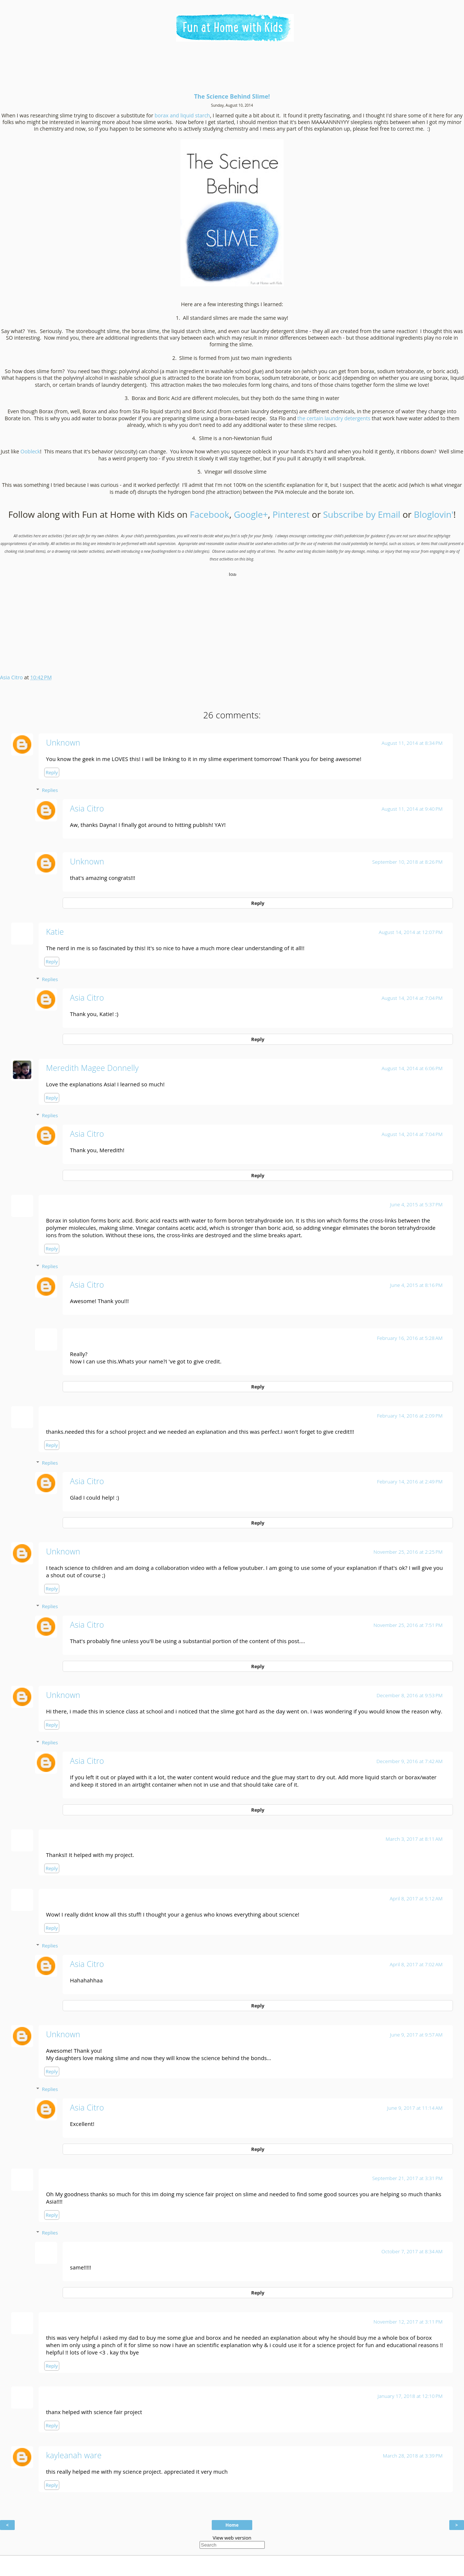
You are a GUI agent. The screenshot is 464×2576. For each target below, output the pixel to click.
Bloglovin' (434, 514)
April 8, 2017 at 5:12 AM (416, 1898)
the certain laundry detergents (334, 418)
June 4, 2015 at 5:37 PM (416, 1204)
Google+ (251, 514)
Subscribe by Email (361, 514)
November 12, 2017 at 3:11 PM (408, 2321)
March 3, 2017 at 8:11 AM (414, 1839)
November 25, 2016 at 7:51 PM (408, 1625)
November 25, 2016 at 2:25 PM (408, 1552)
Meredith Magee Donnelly (92, 1067)
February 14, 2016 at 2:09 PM (410, 1415)
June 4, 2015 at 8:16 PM (416, 1285)
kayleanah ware (74, 2455)
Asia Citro (87, 808)
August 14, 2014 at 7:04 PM (412, 998)
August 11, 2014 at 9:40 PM (412, 809)
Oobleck (30, 451)
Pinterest (291, 514)
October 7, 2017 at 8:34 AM (412, 2251)
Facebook (209, 514)
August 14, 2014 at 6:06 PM (412, 1068)
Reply (52, 772)
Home (231, 2525)
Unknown (63, 742)
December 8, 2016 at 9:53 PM (409, 1695)
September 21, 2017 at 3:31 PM (407, 2178)
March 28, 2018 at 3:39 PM (413, 2455)
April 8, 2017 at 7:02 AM (416, 1964)
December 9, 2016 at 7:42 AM (409, 1761)
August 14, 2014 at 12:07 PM (411, 932)
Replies (50, 790)
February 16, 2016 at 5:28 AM (410, 1338)
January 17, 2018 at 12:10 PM (410, 2396)
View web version (232, 2537)
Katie (55, 931)
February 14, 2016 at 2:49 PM (410, 1481)
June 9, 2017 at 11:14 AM (415, 2108)
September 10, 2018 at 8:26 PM (407, 862)
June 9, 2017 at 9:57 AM (416, 2034)
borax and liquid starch (182, 115)
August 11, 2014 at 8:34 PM (412, 743)
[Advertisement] (232, 70)
